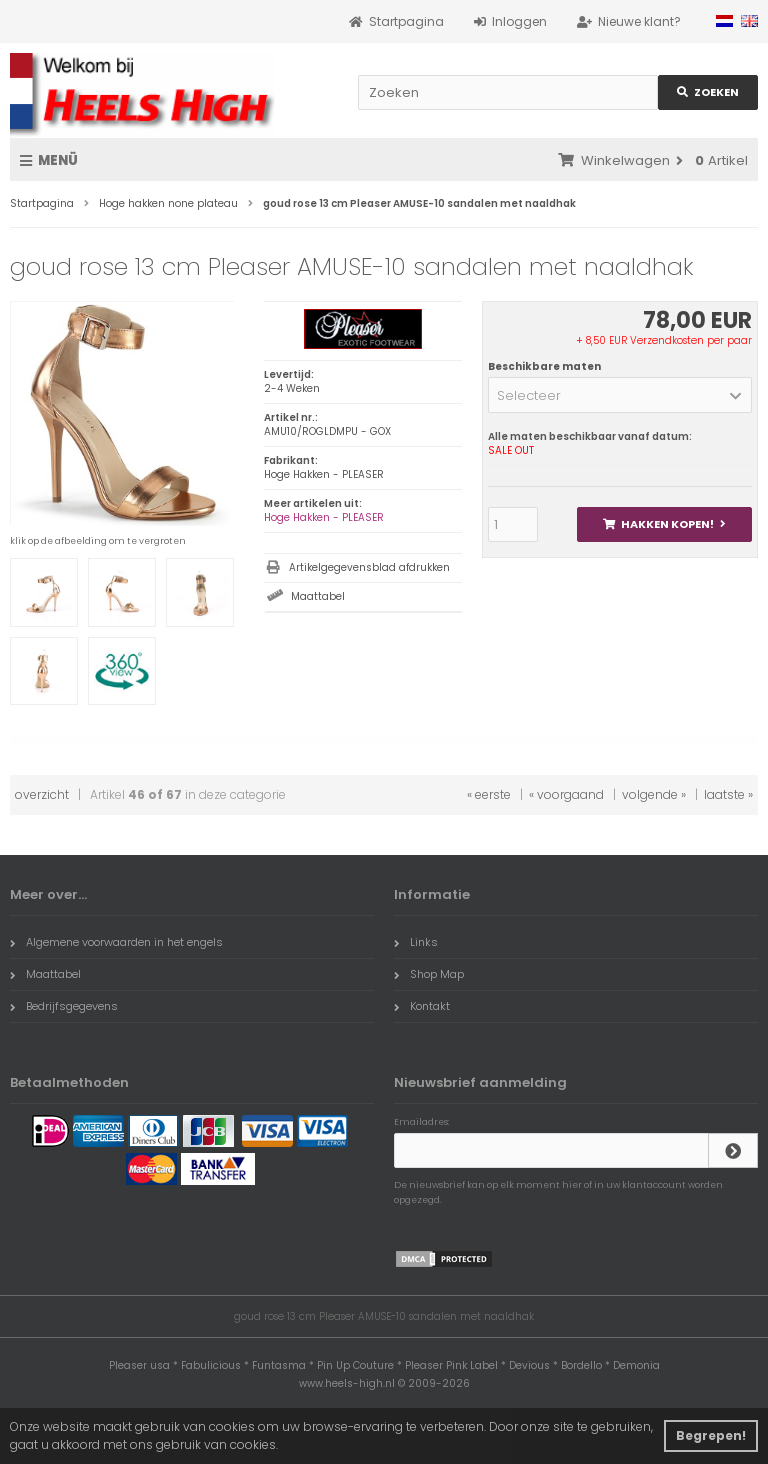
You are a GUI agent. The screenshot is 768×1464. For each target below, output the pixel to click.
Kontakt (422, 1006)
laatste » (728, 794)
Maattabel (318, 596)
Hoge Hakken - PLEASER (324, 517)
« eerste (489, 794)
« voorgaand (566, 794)
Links (416, 942)
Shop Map (429, 974)
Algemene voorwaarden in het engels (116, 942)
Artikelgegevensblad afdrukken (369, 567)
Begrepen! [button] (711, 1435)
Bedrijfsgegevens (64, 1006)
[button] (620, 395)
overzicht (42, 794)
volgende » (654, 794)
